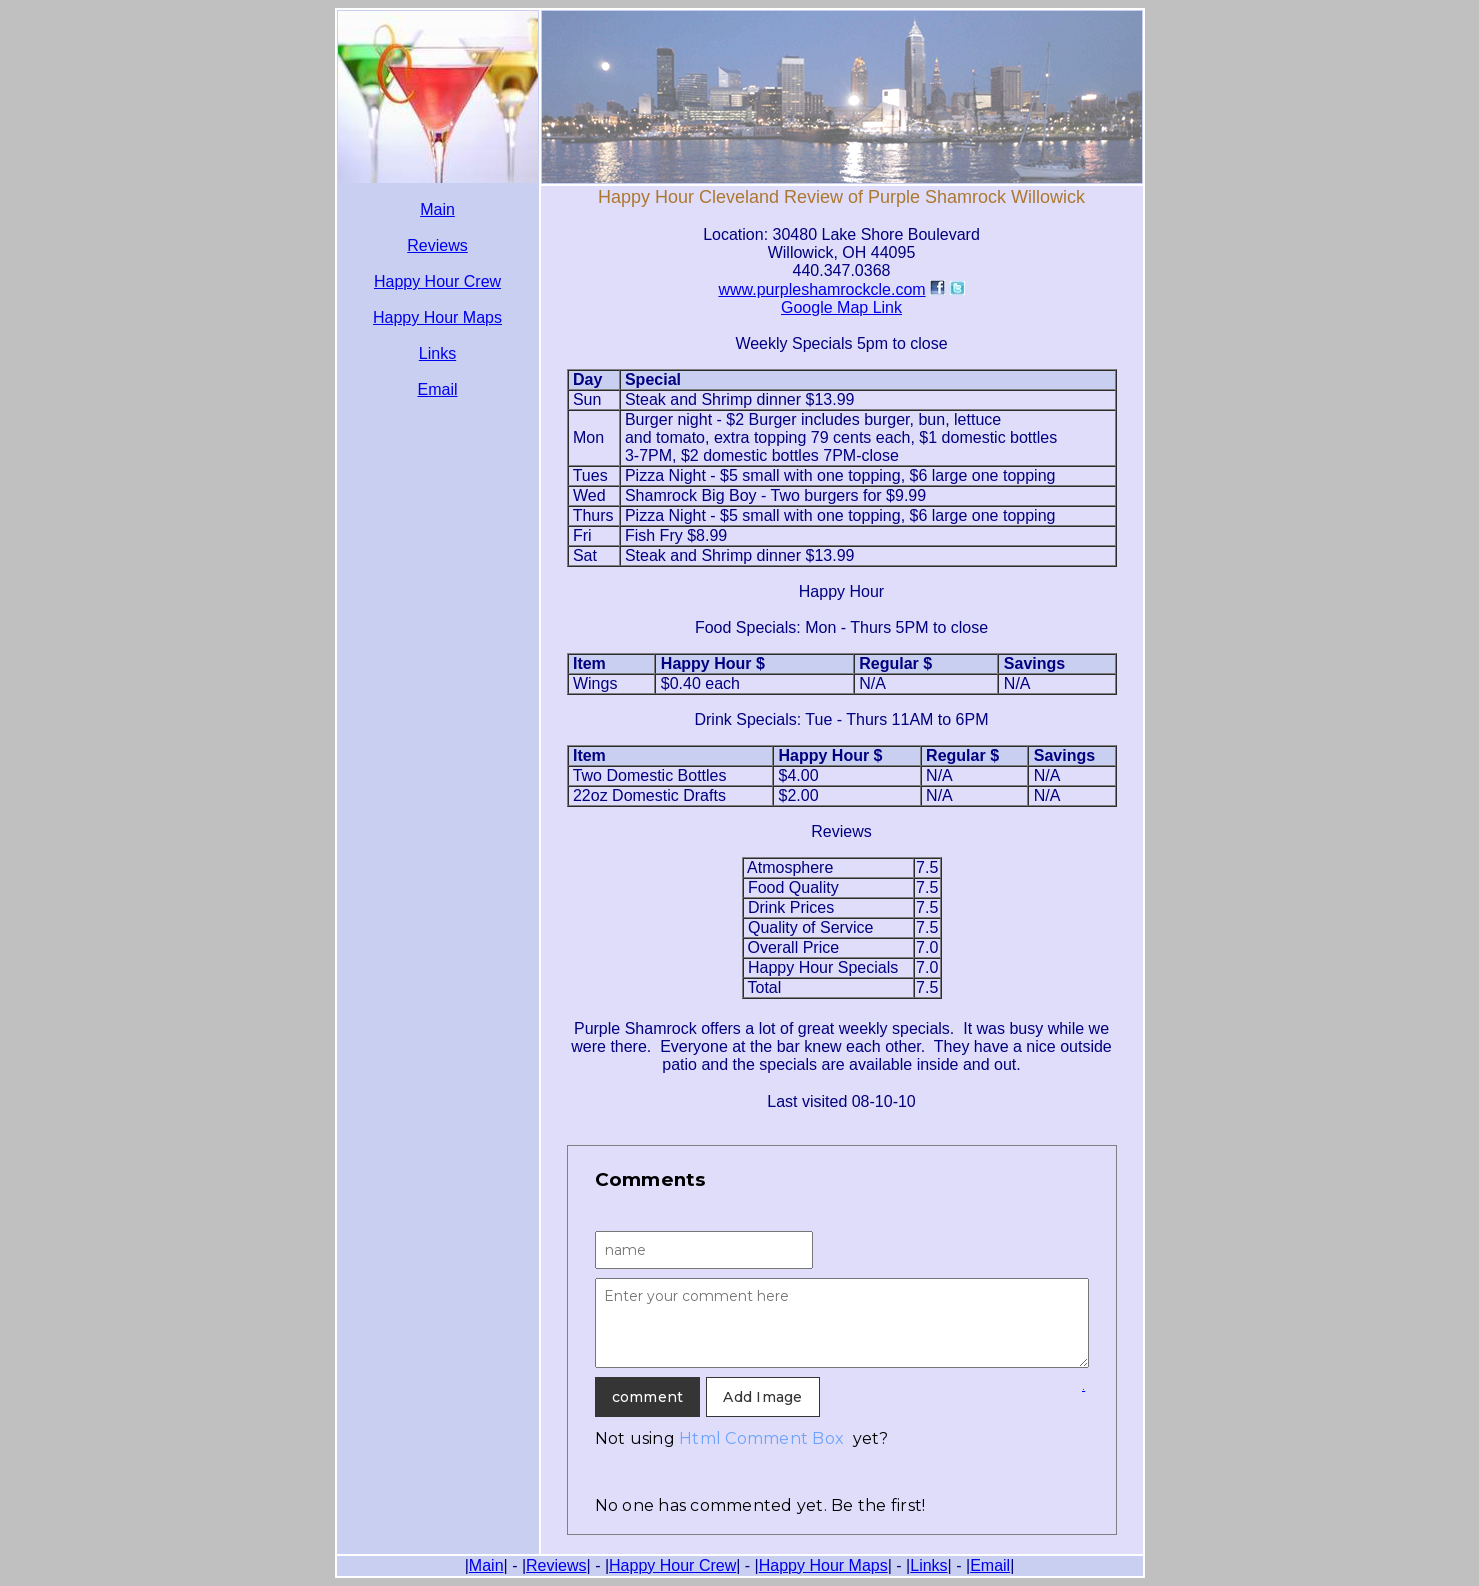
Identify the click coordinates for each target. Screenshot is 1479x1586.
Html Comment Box (761, 1438)
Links (437, 353)
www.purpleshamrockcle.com (821, 289)
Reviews (437, 245)
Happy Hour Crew (437, 281)
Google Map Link (841, 307)
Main (437, 209)
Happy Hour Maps (437, 317)
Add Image (762, 1397)
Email (437, 389)
